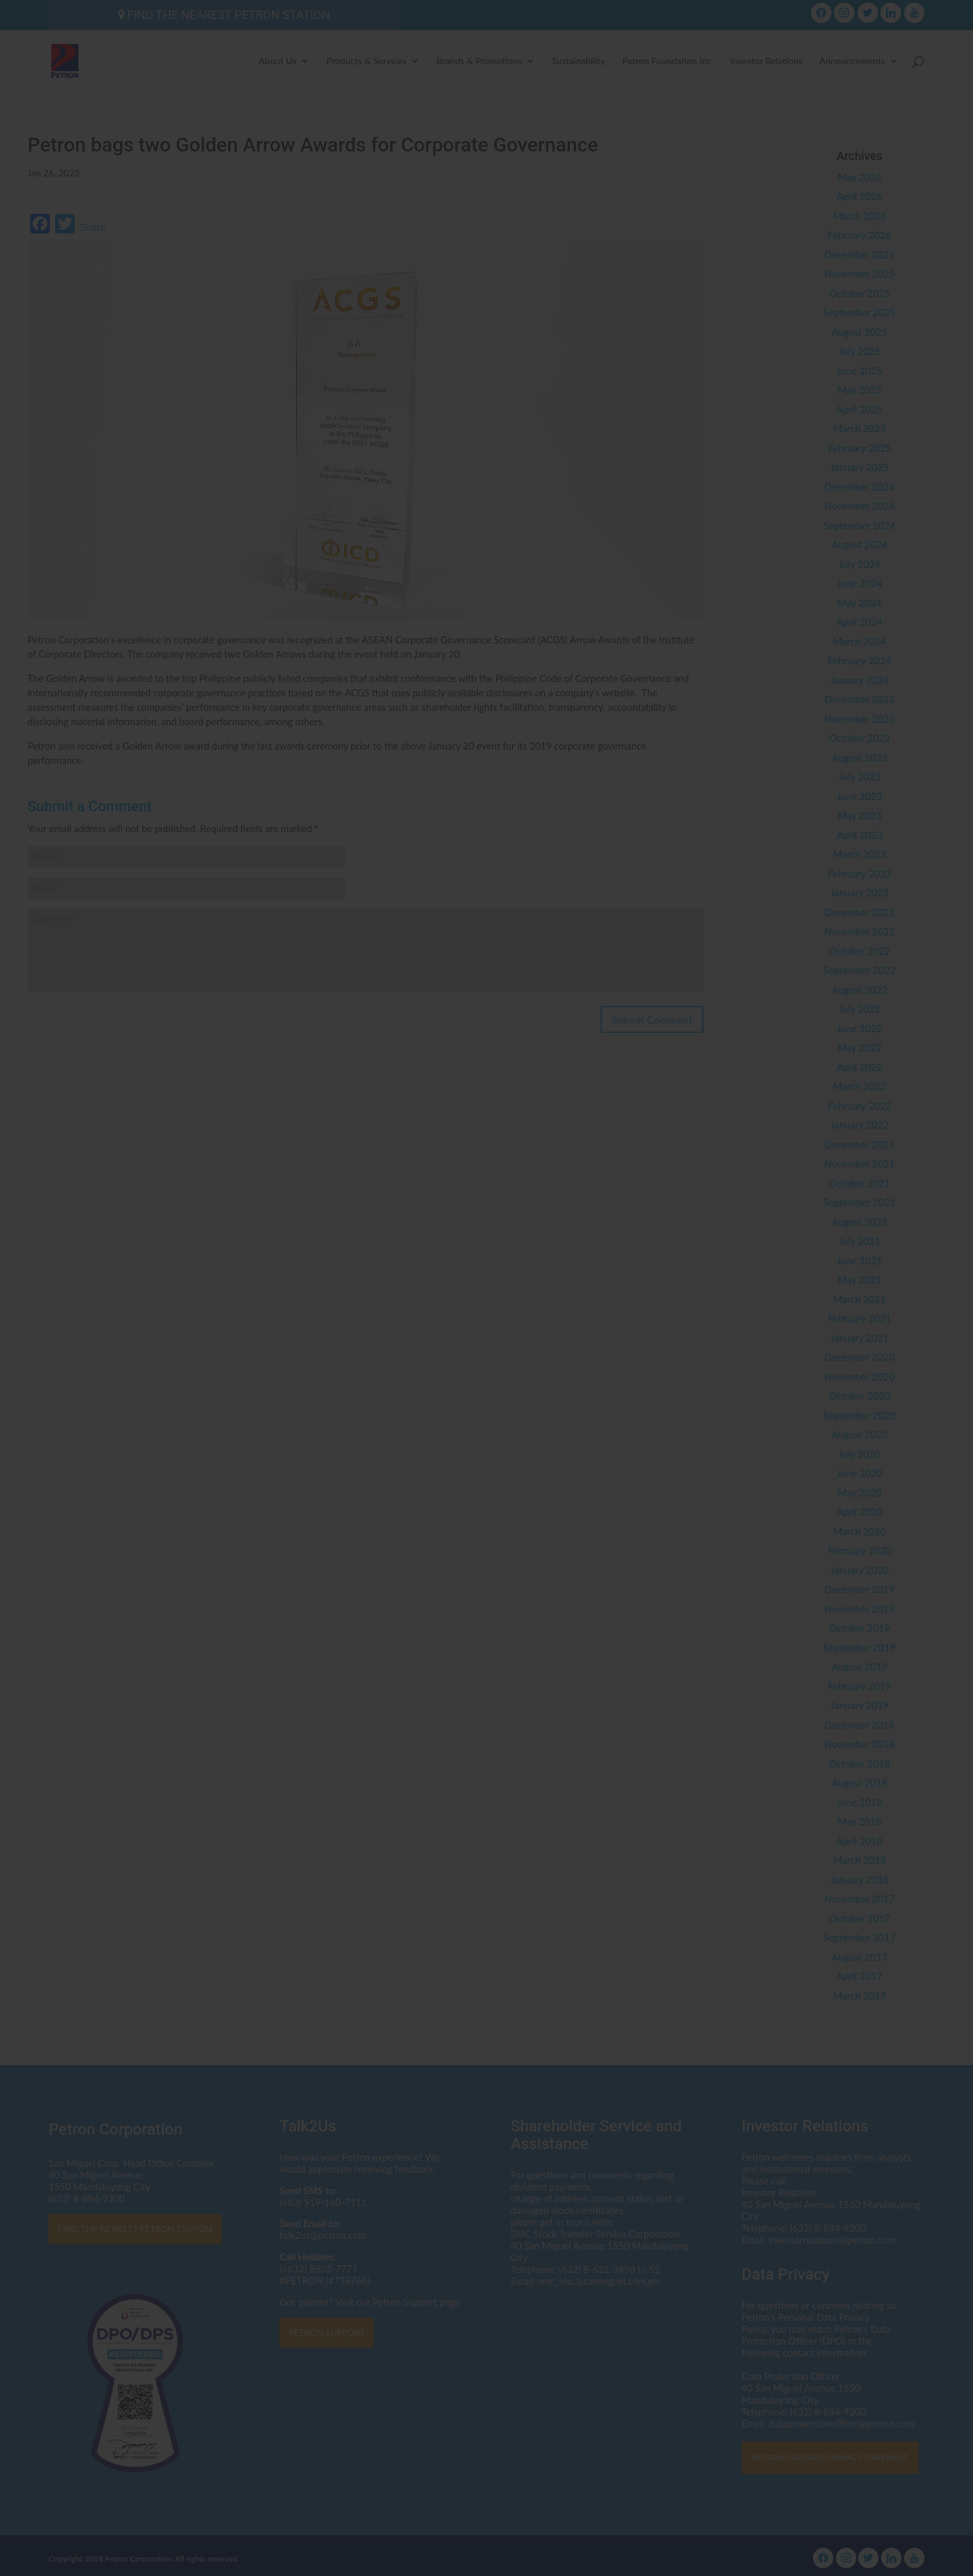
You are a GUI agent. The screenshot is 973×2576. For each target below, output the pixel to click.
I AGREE (487, 1372)
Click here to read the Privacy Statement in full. (487, 1315)
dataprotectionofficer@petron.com (456, 1291)
